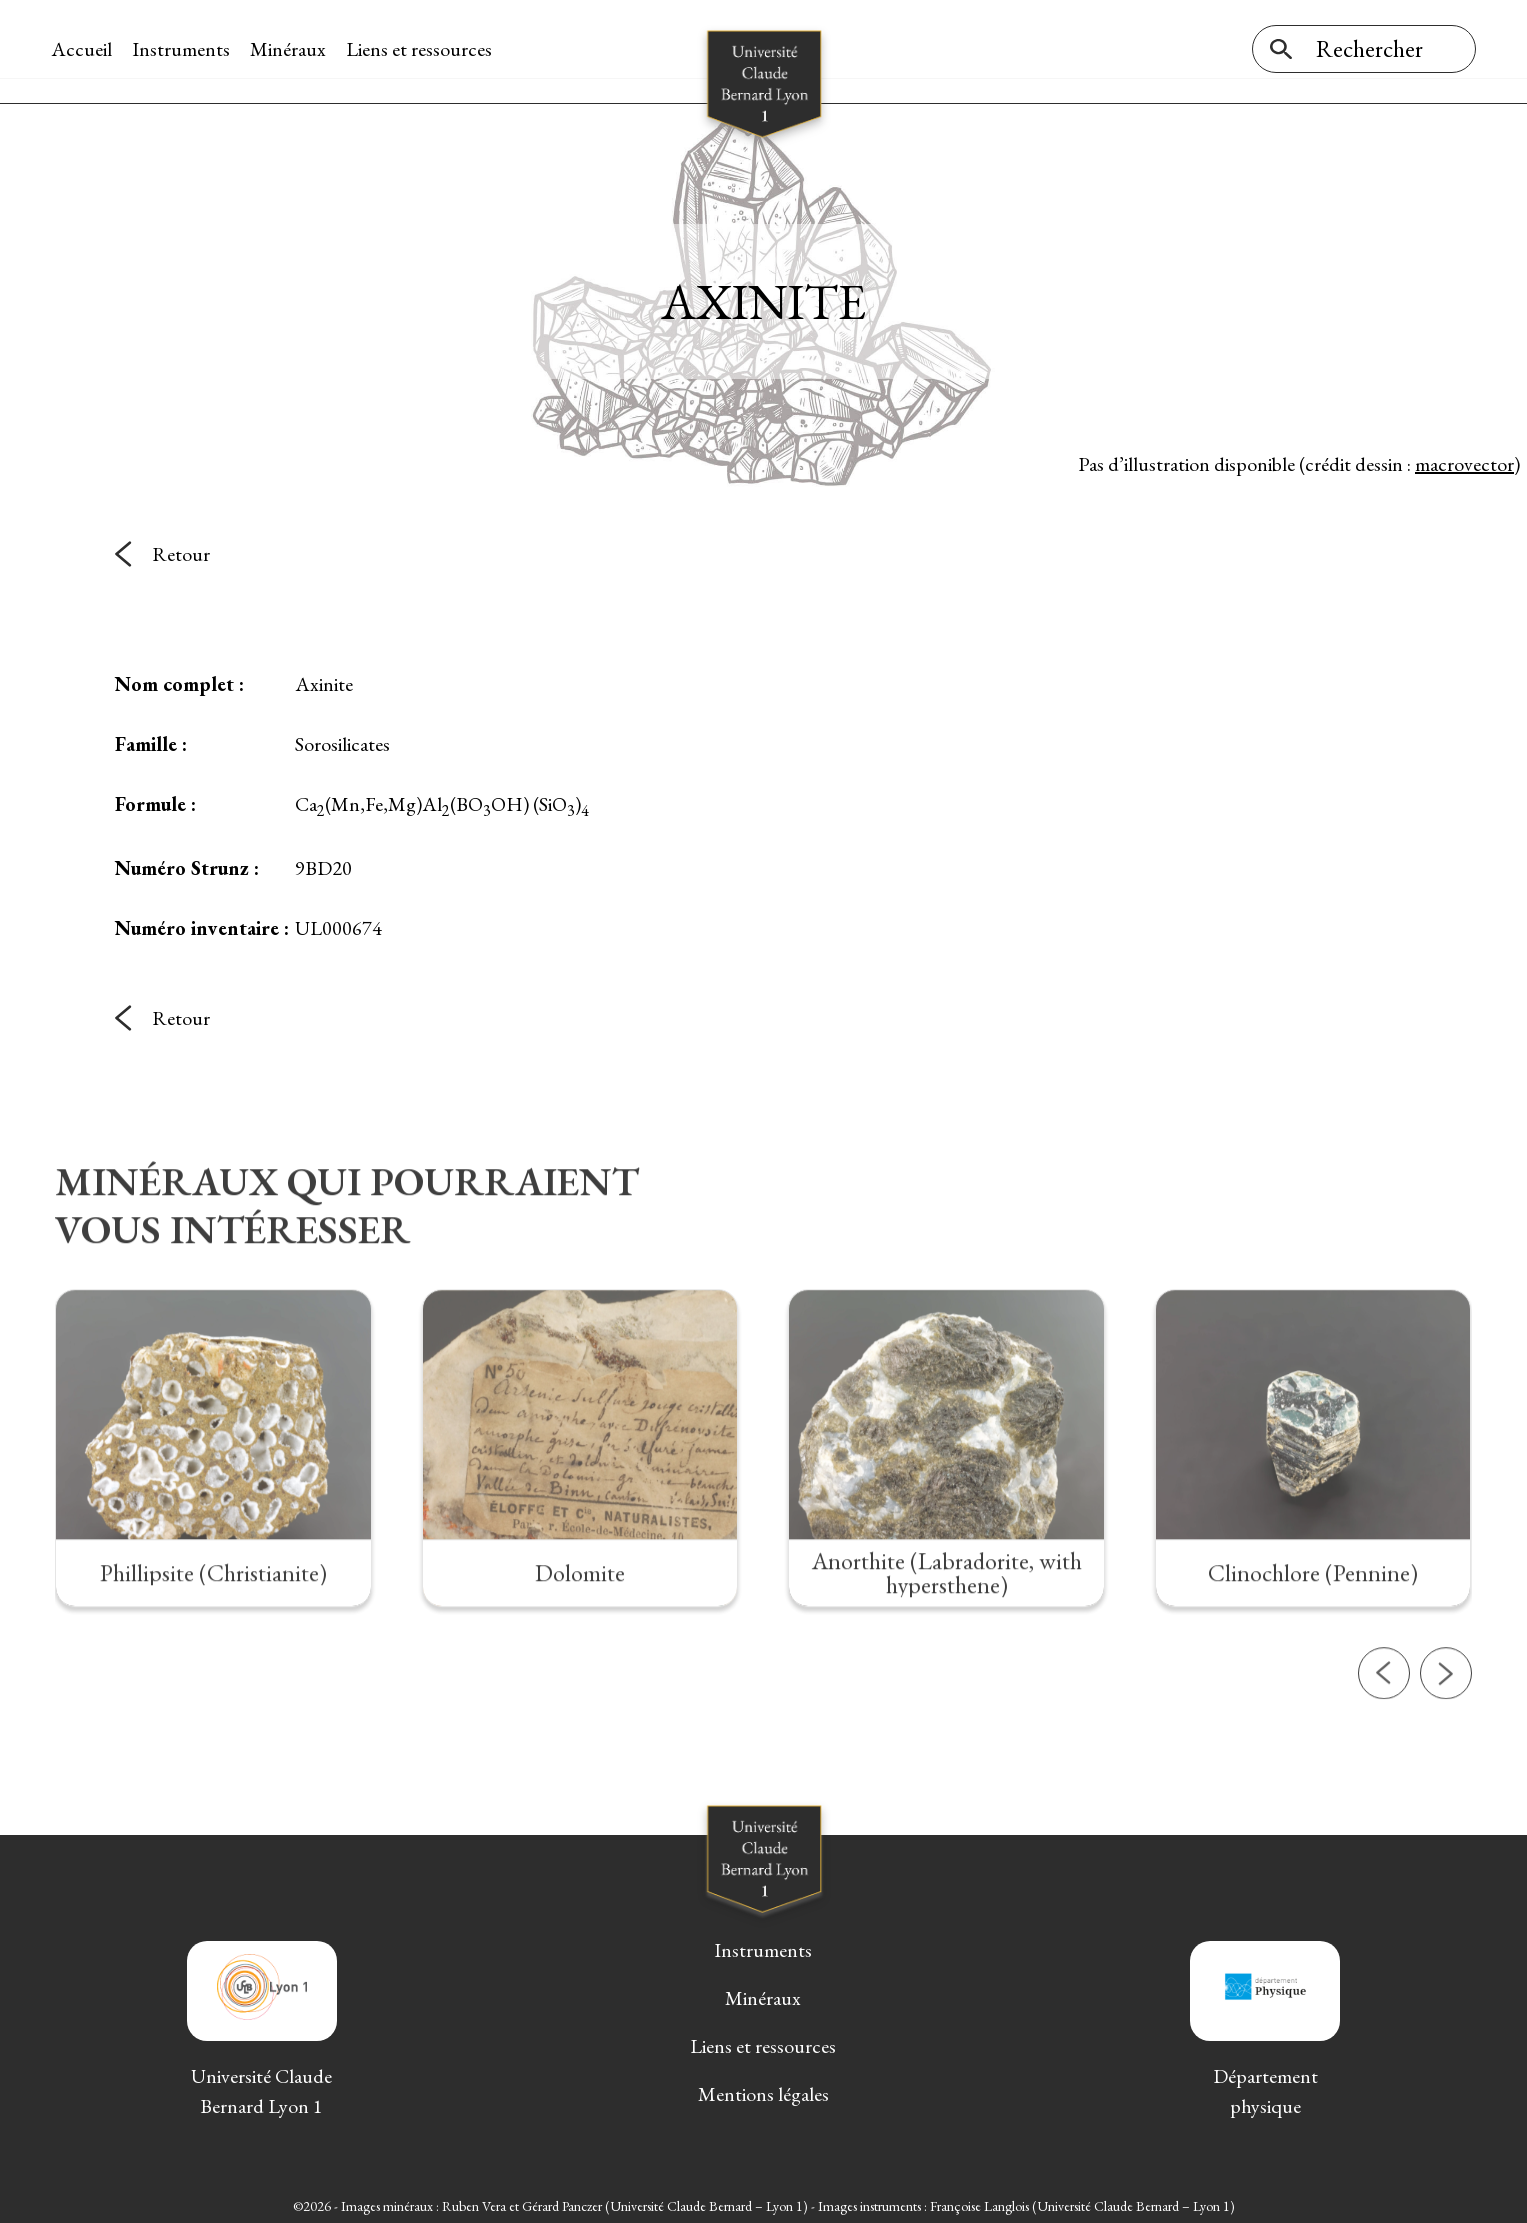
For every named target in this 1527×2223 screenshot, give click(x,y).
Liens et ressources (423, 49)
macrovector (1464, 459)
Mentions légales (763, 2090)
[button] (1384, 1742)
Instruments (185, 49)
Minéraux (292, 49)
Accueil (85, 49)
